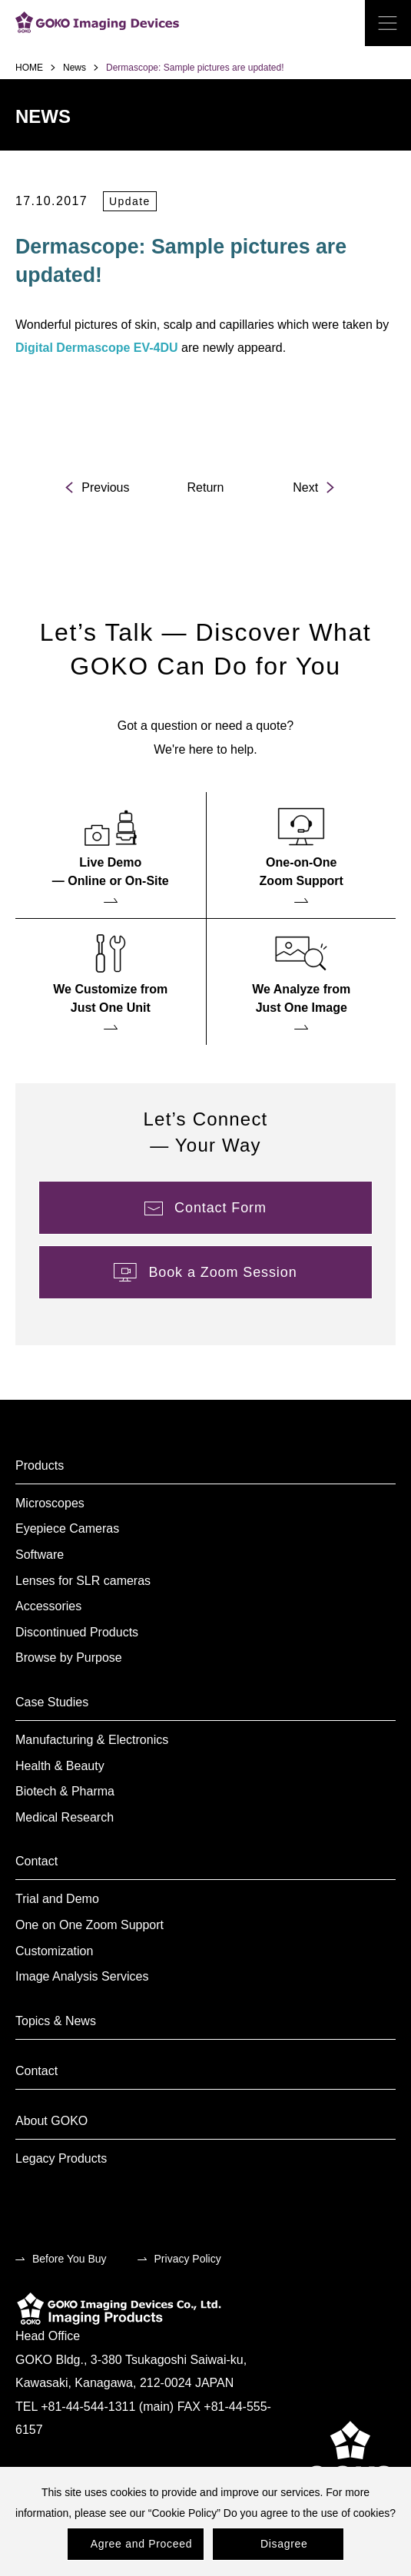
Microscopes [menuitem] (50, 1503)
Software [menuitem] (39, 1554)
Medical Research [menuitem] (64, 1817)
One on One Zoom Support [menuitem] (89, 1924)
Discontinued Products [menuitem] (76, 1632)
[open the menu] (388, 23)
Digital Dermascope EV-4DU (96, 348)
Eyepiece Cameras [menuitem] (67, 1528)
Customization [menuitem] (54, 1951)
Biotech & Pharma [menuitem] (64, 1791)
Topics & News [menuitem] (55, 2020)
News (74, 67)
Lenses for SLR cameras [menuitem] (83, 1580)
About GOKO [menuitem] (51, 2120)
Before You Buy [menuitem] (69, 2259)
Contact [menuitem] (36, 1861)
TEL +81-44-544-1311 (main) (94, 2406)
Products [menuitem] (39, 1465)
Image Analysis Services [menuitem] (81, 1976)
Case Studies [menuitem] (51, 1702)
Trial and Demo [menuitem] (57, 1898)
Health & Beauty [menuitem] (59, 1765)
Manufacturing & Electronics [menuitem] (91, 1739)
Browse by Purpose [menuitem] (68, 1657)
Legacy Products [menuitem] (61, 2158)
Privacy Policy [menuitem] (187, 2259)
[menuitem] (110, 855)
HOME (29, 67)
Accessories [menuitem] (48, 1606)
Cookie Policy (184, 2513)
